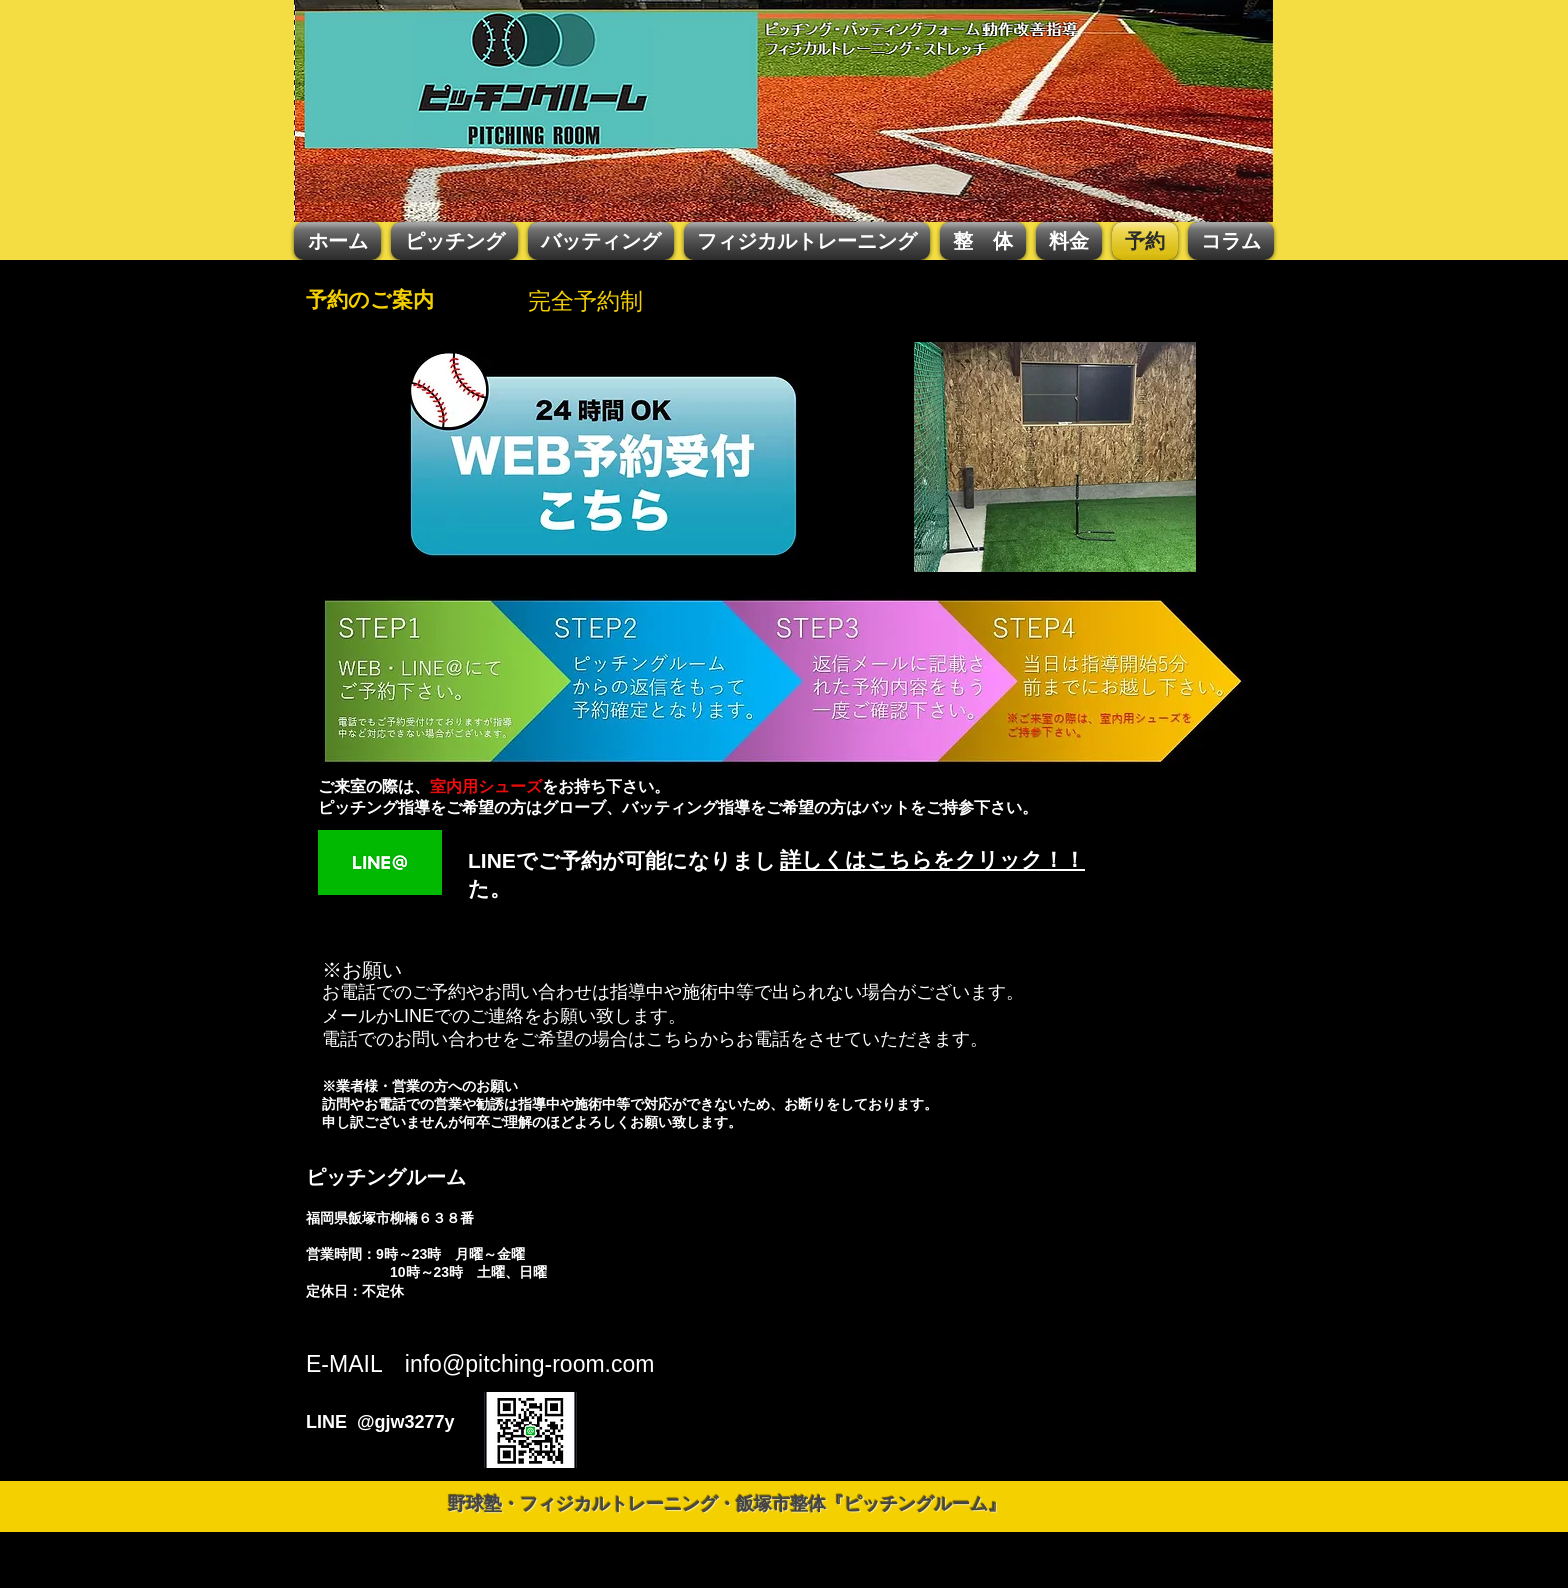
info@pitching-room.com (530, 1364)
